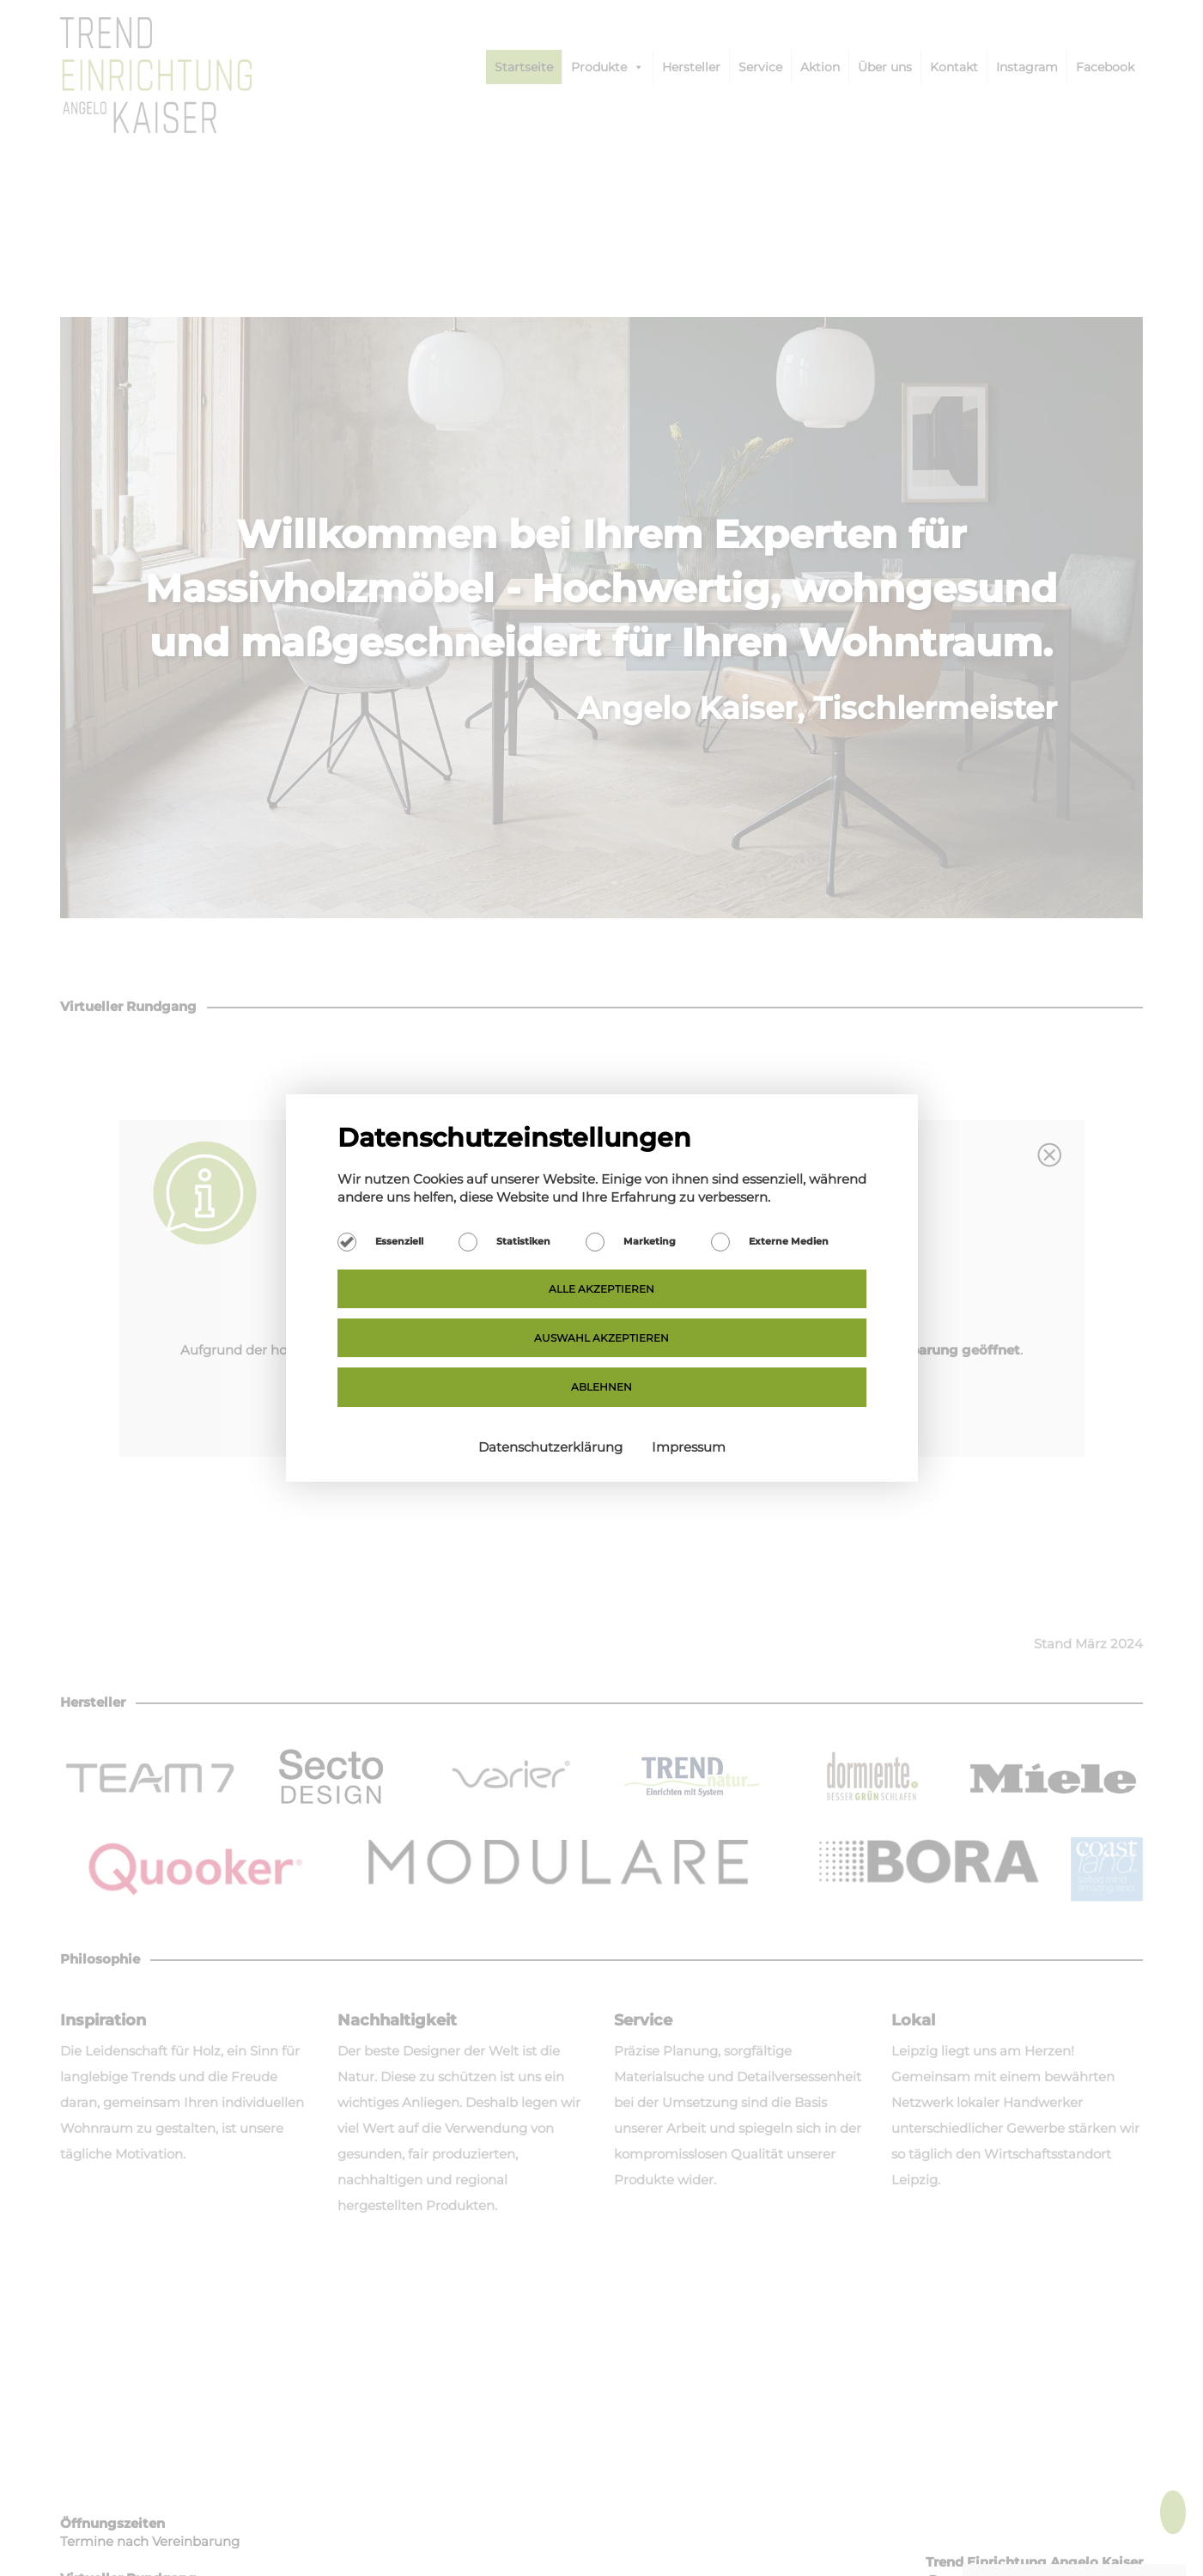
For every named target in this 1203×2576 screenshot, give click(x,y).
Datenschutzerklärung (552, 1447)
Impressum (689, 1447)
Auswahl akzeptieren (601, 1337)
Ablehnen (601, 1386)
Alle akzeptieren (601, 1288)
